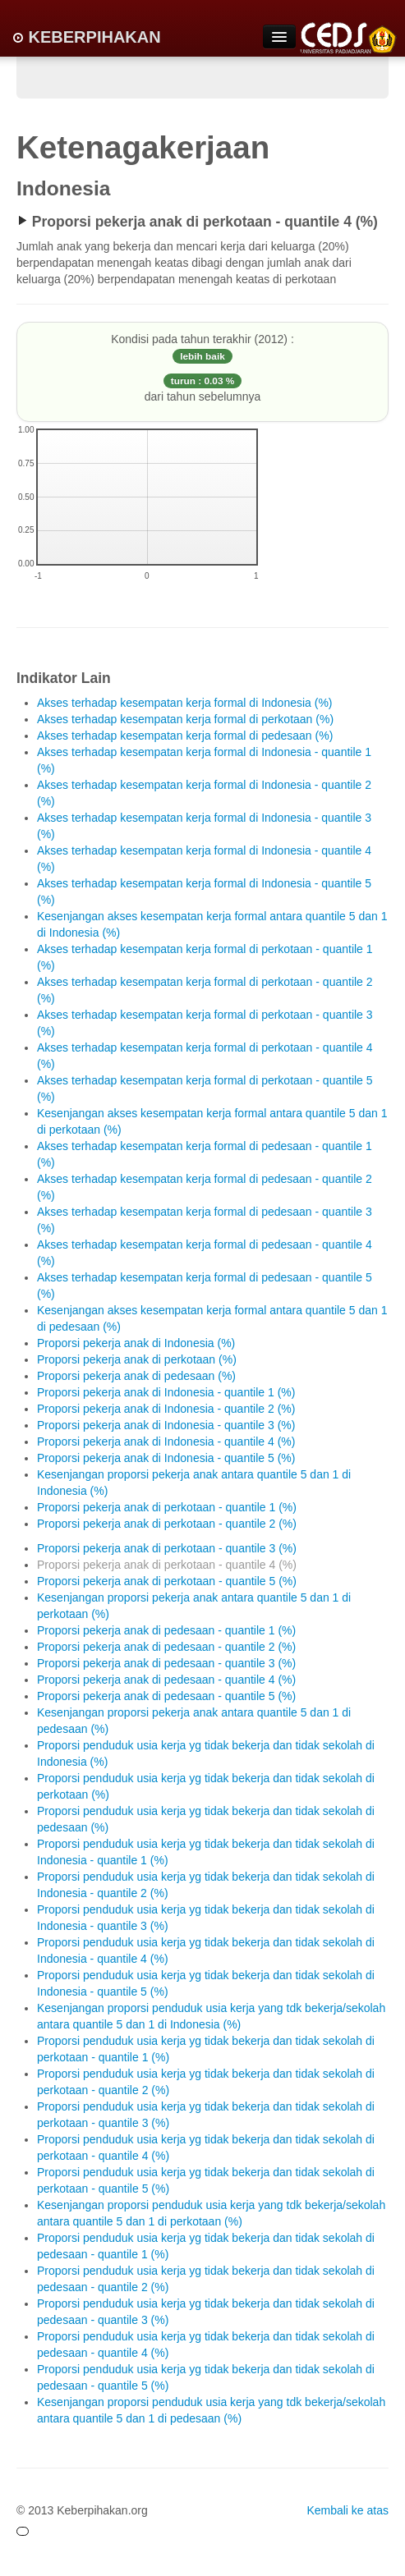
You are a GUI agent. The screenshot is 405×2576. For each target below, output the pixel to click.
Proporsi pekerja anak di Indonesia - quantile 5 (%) (166, 1457)
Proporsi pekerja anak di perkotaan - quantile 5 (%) (167, 1581)
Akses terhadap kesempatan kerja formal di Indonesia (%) (185, 702)
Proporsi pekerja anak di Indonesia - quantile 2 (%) (166, 1408)
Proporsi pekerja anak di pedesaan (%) (136, 1375)
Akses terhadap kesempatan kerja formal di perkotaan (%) (185, 719)
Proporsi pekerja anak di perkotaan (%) (137, 1359)
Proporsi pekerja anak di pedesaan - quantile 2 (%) (166, 1646)
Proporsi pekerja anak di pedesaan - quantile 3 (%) (166, 1663)
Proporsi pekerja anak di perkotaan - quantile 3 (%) (167, 1548)
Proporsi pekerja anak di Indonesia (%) (136, 1343)
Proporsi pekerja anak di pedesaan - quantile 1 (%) (166, 1630)
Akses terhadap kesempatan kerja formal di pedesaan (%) (185, 735)
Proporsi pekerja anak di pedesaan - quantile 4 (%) (166, 1679)
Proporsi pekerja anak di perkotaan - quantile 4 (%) (167, 1564)
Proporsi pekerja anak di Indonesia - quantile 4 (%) (166, 1441)
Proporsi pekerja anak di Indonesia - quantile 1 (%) (166, 1392)
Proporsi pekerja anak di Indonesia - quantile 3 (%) (166, 1425)
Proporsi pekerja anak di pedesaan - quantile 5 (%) (166, 1696)
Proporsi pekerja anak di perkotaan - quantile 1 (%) (167, 1507)
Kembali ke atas (347, 2510)
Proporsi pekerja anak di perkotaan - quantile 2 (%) (167, 1523)
